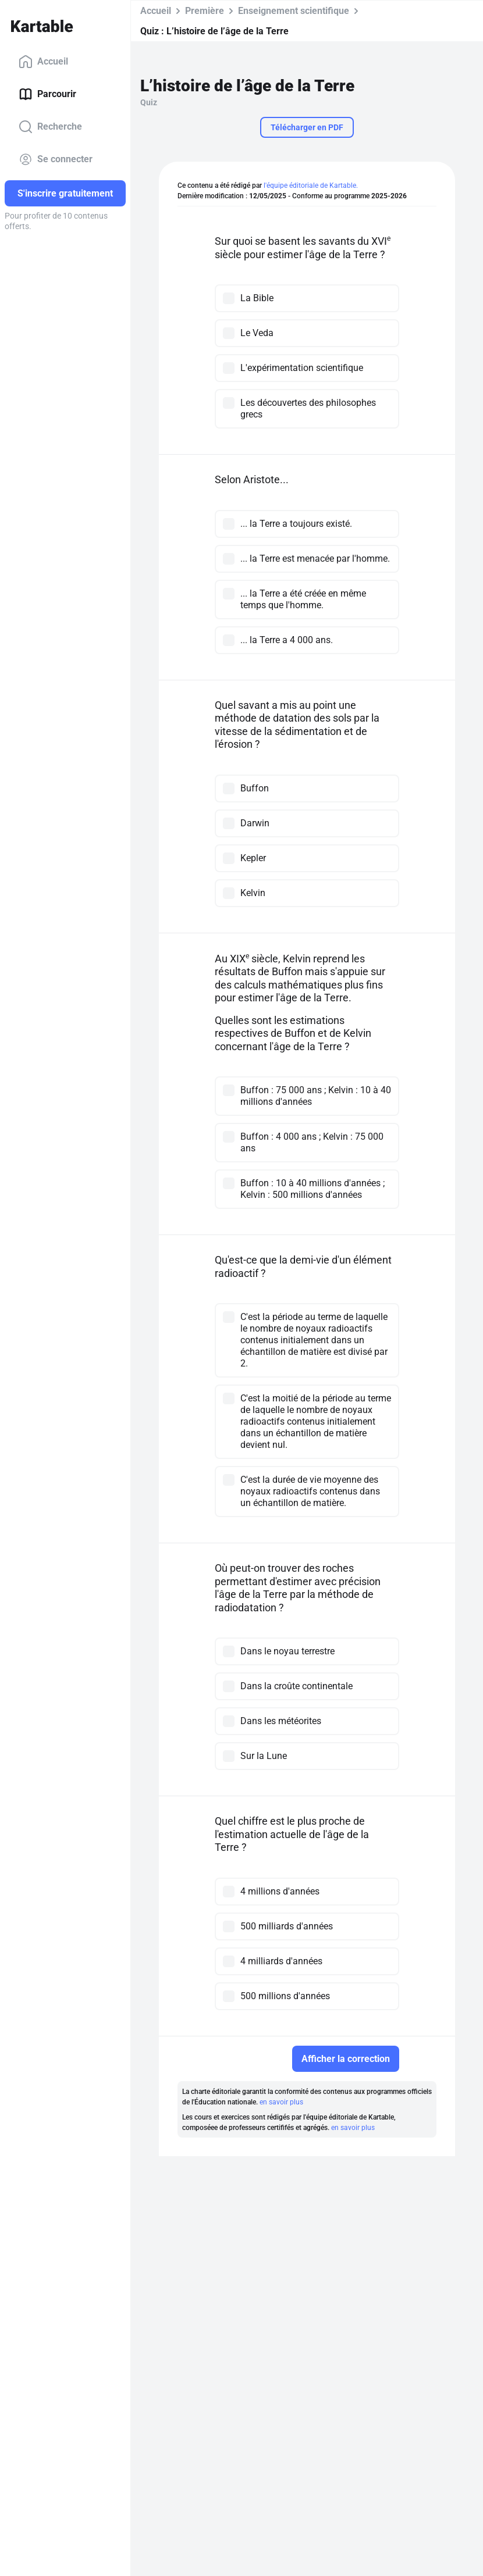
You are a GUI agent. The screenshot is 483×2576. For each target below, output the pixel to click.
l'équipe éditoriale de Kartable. (311, 185)
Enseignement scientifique (293, 10)
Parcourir (47, 94)
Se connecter (56, 159)
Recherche (50, 127)
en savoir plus (281, 2102)
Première (204, 10)
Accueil (43, 62)
